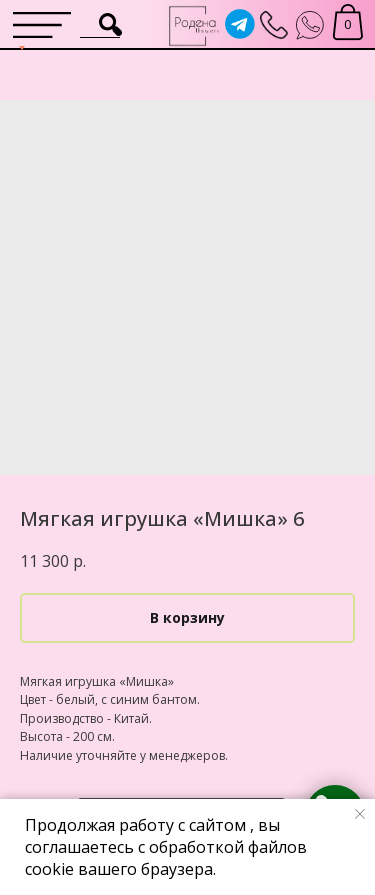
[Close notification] (360, 814)
